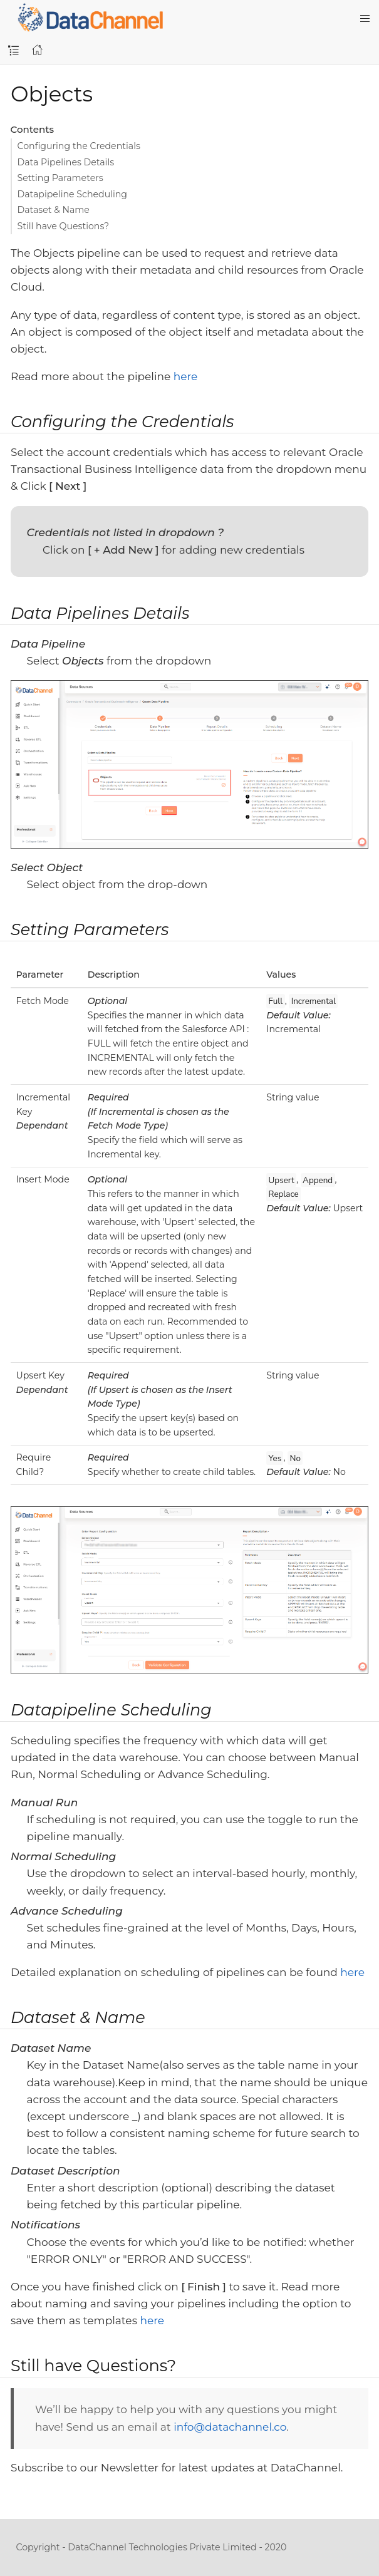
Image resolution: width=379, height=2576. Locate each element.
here (186, 376)
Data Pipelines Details (66, 162)
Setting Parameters (60, 178)
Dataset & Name (54, 209)
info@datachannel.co (230, 2427)
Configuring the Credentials (79, 146)
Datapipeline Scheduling (73, 194)
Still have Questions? (64, 226)
